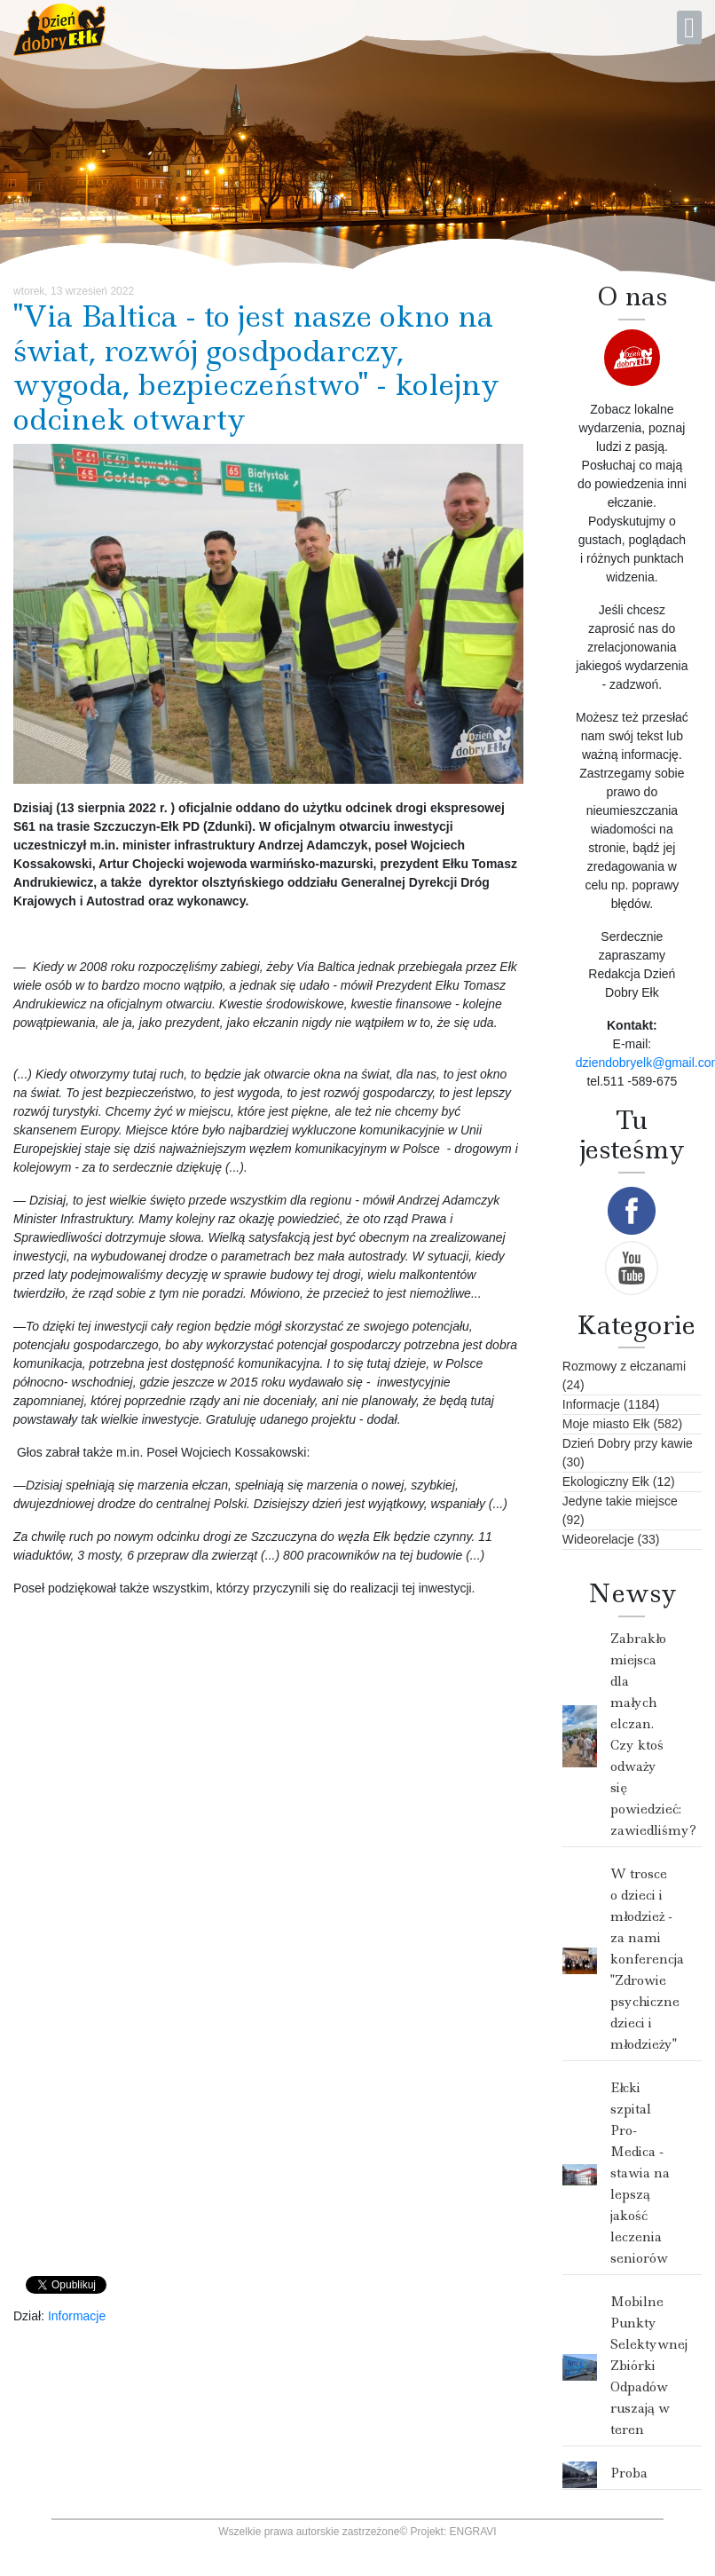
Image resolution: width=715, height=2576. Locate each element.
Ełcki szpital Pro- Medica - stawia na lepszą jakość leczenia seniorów (640, 2173)
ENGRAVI (473, 2531)
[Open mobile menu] (689, 27)
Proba (629, 2473)
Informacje (77, 2316)
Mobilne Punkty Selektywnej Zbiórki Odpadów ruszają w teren (649, 2365)
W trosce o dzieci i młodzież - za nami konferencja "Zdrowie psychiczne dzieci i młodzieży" (647, 1959)
